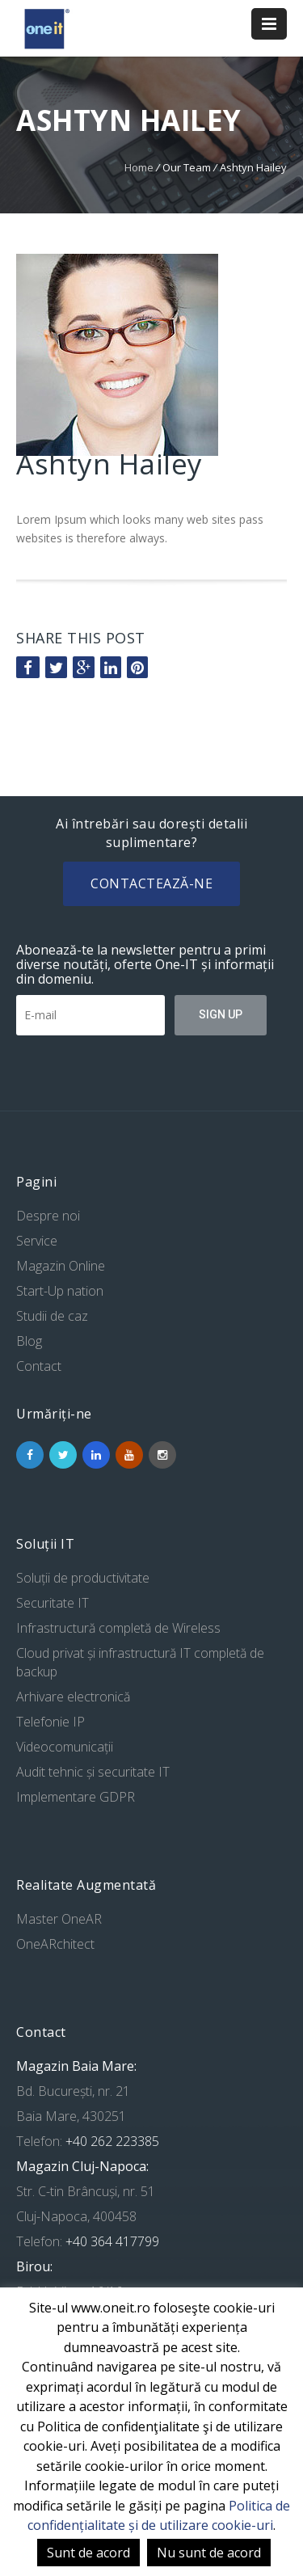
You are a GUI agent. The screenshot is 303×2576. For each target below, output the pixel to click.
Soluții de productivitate (82, 1578)
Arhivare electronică (73, 1696)
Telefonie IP (50, 1722)
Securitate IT (52, 1603)
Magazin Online (60, 1266)
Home (139, 167)
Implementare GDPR (75, 1797)
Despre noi (48, 1216)
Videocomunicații (64, 1747)
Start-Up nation (59, 1291)
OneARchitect (55, 1944)
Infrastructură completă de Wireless (118, 1628)
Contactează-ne (151, 883)
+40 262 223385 (110, 2141)
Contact (38, 1366)
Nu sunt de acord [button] (209, 2552)
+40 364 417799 (110, 2241)
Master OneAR (59, 1919)
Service (36, 1241)
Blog (29, 1341)
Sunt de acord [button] (88, 2552)
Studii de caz (52, 1316)
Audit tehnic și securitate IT (93, 1772)
